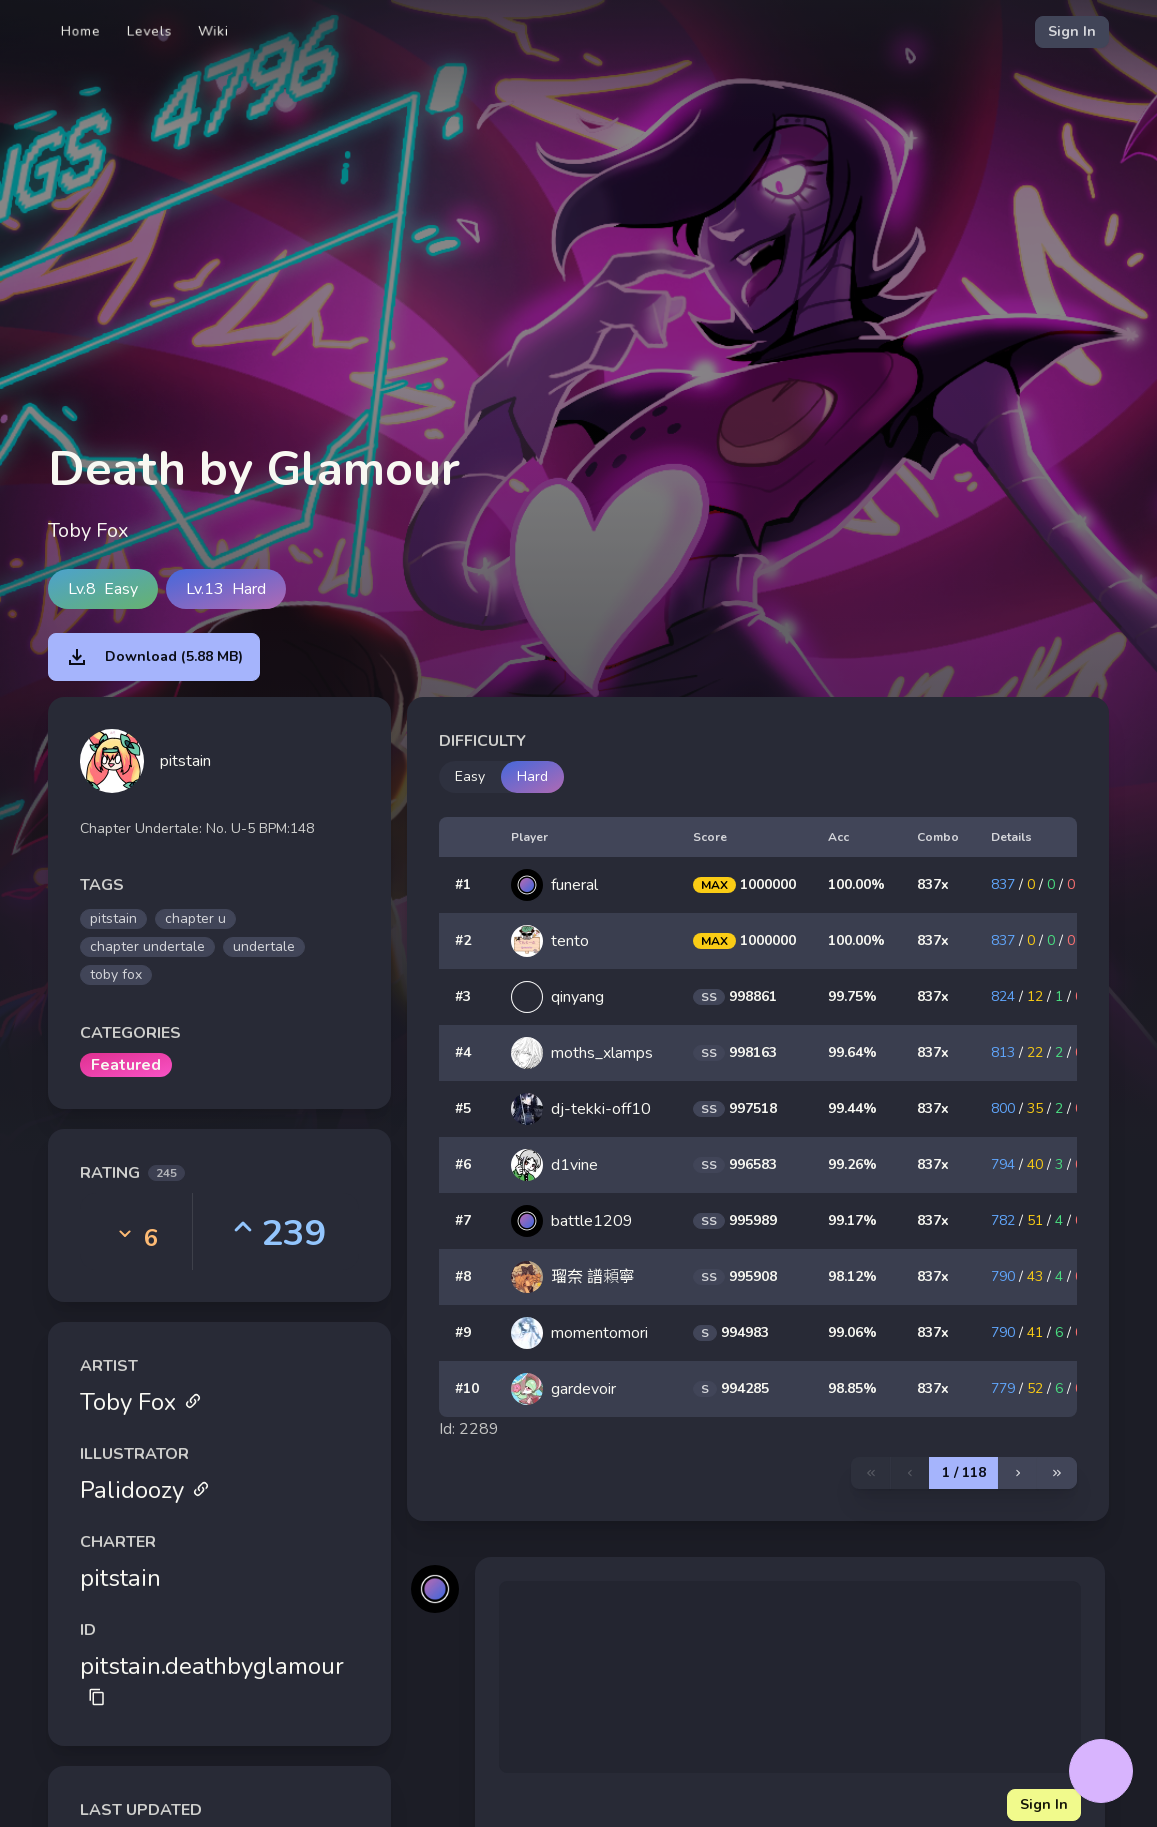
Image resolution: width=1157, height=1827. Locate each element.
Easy (470, 776)
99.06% (852, 1332)
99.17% (852, 1220)
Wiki (213, 31)
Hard (532, 776)
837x (933, 884)
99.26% (852, 1164)
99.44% (852, 1108)
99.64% (852, 1052)
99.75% (852, 996)
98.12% (852, 1276)
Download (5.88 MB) (154, 657)
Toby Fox (141, 1402)
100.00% (856, 884)
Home (81, 31)
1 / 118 (964, 1472)
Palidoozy (145, 1490)
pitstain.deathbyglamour (212, 1678)
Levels (149, 31)
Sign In (1072, 31)
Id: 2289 (469, 1429)
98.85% (852, 1388)
